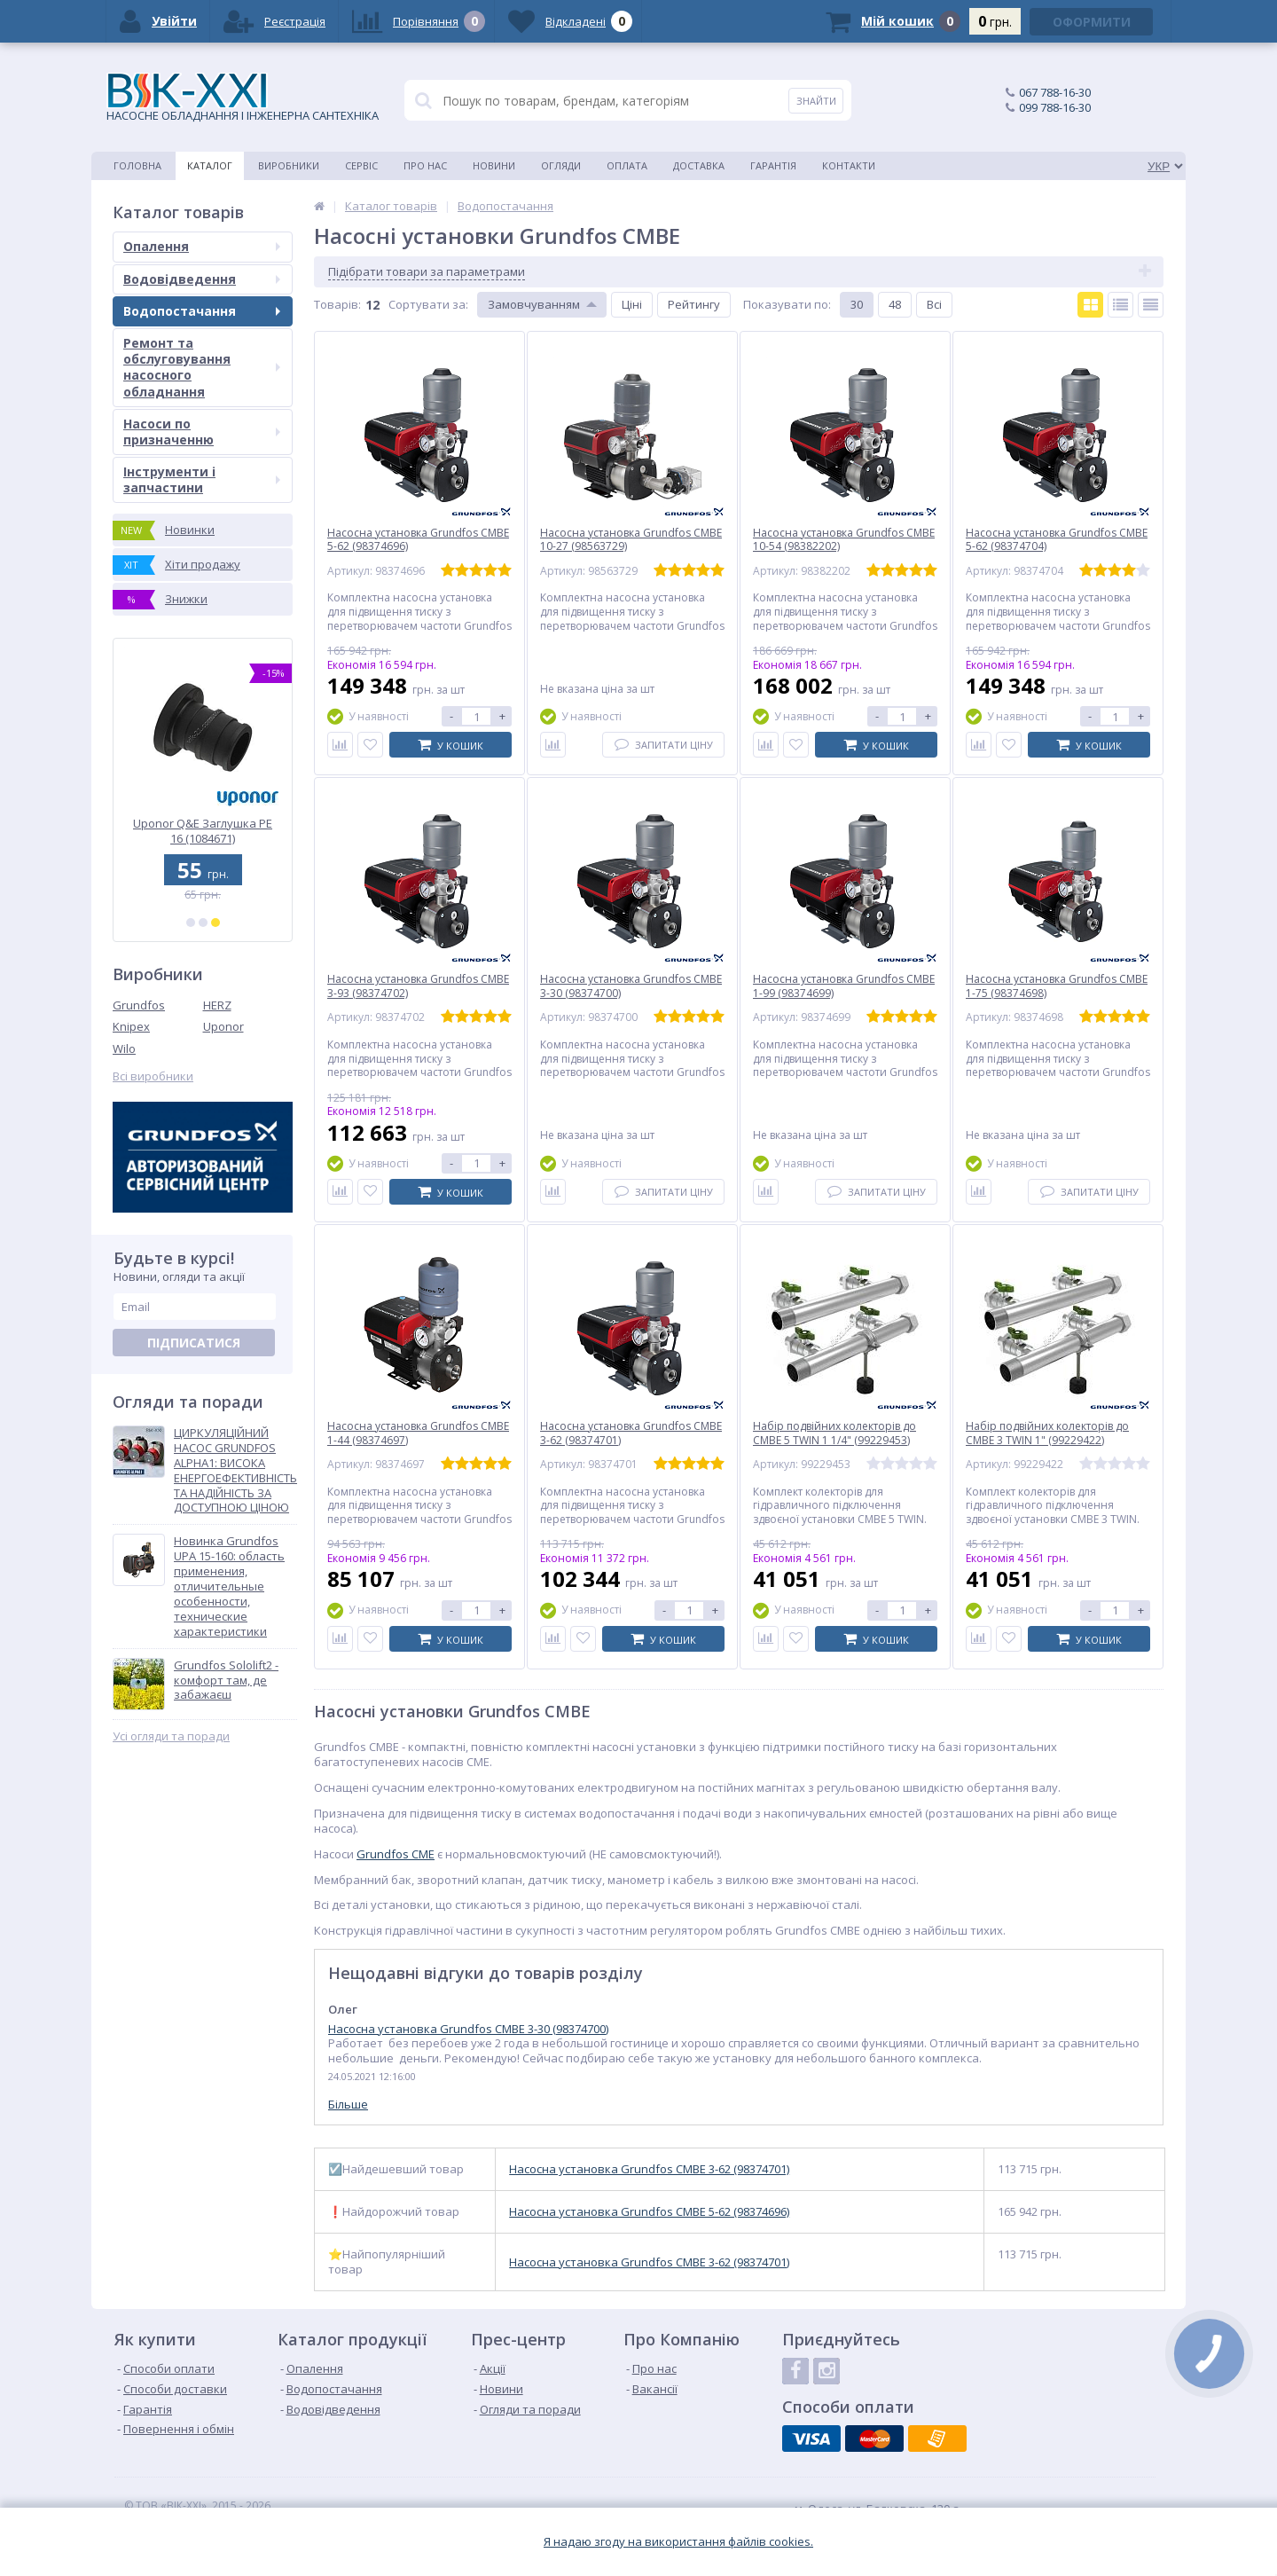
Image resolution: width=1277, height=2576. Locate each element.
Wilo (124, 1048)
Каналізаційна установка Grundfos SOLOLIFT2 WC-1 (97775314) (203, 830)
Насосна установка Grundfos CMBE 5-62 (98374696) (649, 2211)
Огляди (561, 165)
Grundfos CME (395, 1854)
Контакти (848, 165)
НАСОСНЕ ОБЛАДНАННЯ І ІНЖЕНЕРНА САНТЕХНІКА (242, 98)
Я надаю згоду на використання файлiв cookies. (678, 2541)
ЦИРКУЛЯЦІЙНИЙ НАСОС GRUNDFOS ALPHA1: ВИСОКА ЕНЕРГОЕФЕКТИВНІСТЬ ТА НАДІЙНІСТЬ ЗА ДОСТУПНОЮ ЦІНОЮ (235, 1470)
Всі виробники (153, 1076)
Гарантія (773, 165)
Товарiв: (337, 304)
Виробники (288, 165)
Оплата (627, 165)
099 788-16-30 (1055, 107)
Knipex (131, 1026)
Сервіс (361, 165)
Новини (494, 165)
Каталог (209, 165)
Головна (137, 165)
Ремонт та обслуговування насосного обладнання (201, 367)
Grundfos (139, 1005)
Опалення (201, 246)
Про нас (425, 165)
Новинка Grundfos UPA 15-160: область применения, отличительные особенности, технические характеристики (229, 1586)
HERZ (217, 1005)
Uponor (223, 1026)
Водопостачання (201, 310)
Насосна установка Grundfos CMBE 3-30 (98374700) (468, 2029)
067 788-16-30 (1055, 92)
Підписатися (193, 1342)
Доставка (699, 165)
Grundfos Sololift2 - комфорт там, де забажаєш (226, 1680)
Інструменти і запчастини (201, 479)
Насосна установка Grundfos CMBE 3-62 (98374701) (649, 2169)
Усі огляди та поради (171, 1736)
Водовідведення (201, 279)
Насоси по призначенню (201, 431)
